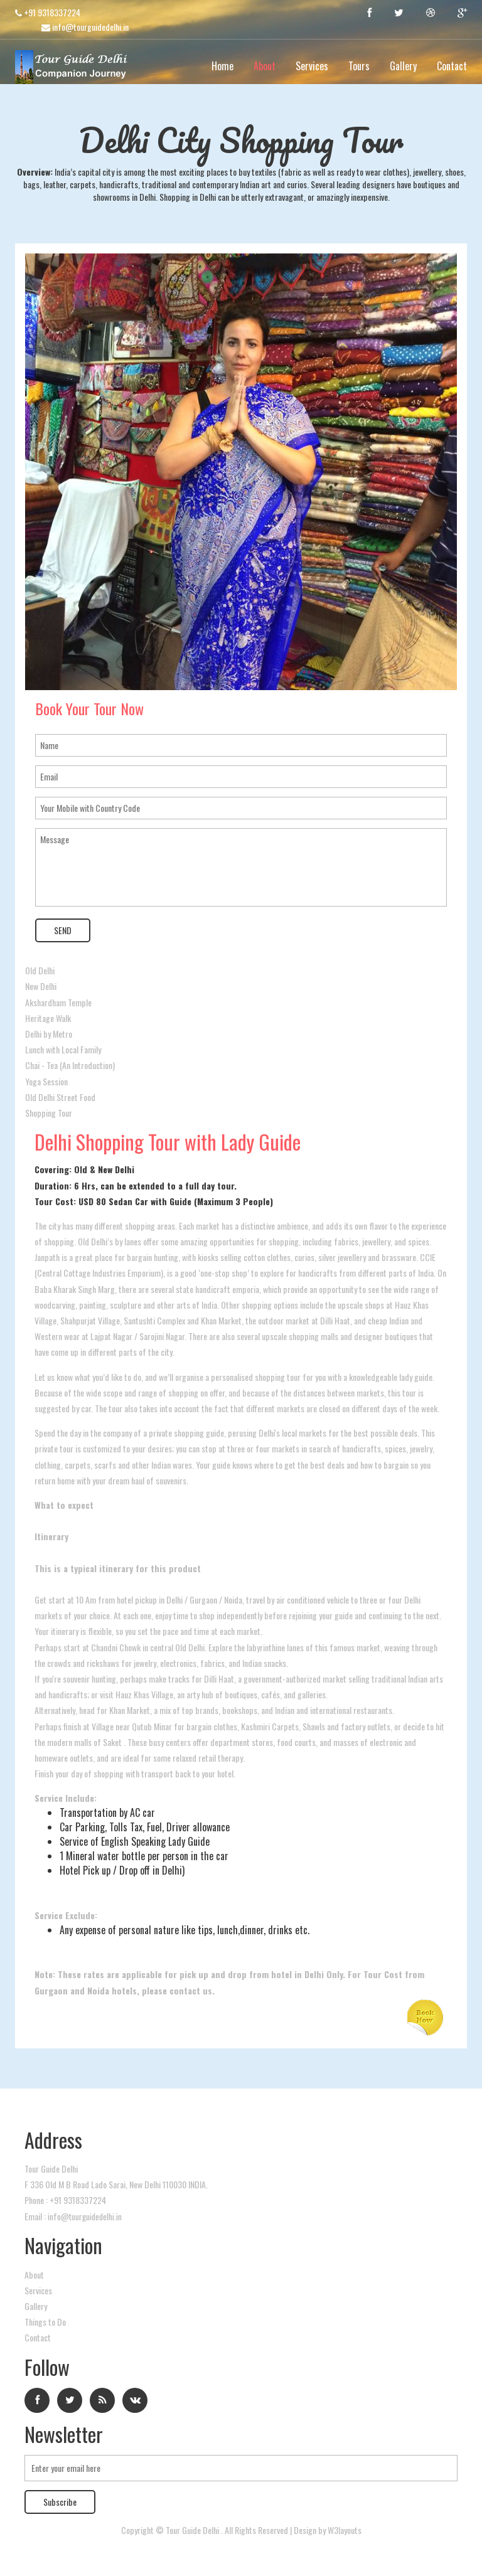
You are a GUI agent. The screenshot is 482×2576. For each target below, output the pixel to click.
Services (312, 66)
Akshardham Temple (58, 1001)
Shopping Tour (48, 1112)
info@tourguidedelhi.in (85, 26)
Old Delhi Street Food (60, 1096)
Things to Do (45, 2321)
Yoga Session (46, 1080)
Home (222, 66)
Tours (359, 66)
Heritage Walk (48, 1017)
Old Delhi (40, 970)
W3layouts (345, 2529)
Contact (452, 66)
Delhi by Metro (48, 1033)
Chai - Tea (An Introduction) (70, 1065)
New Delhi (40, 986)
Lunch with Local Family (63, 1049)
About (265, 66)
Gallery (403, 66)
